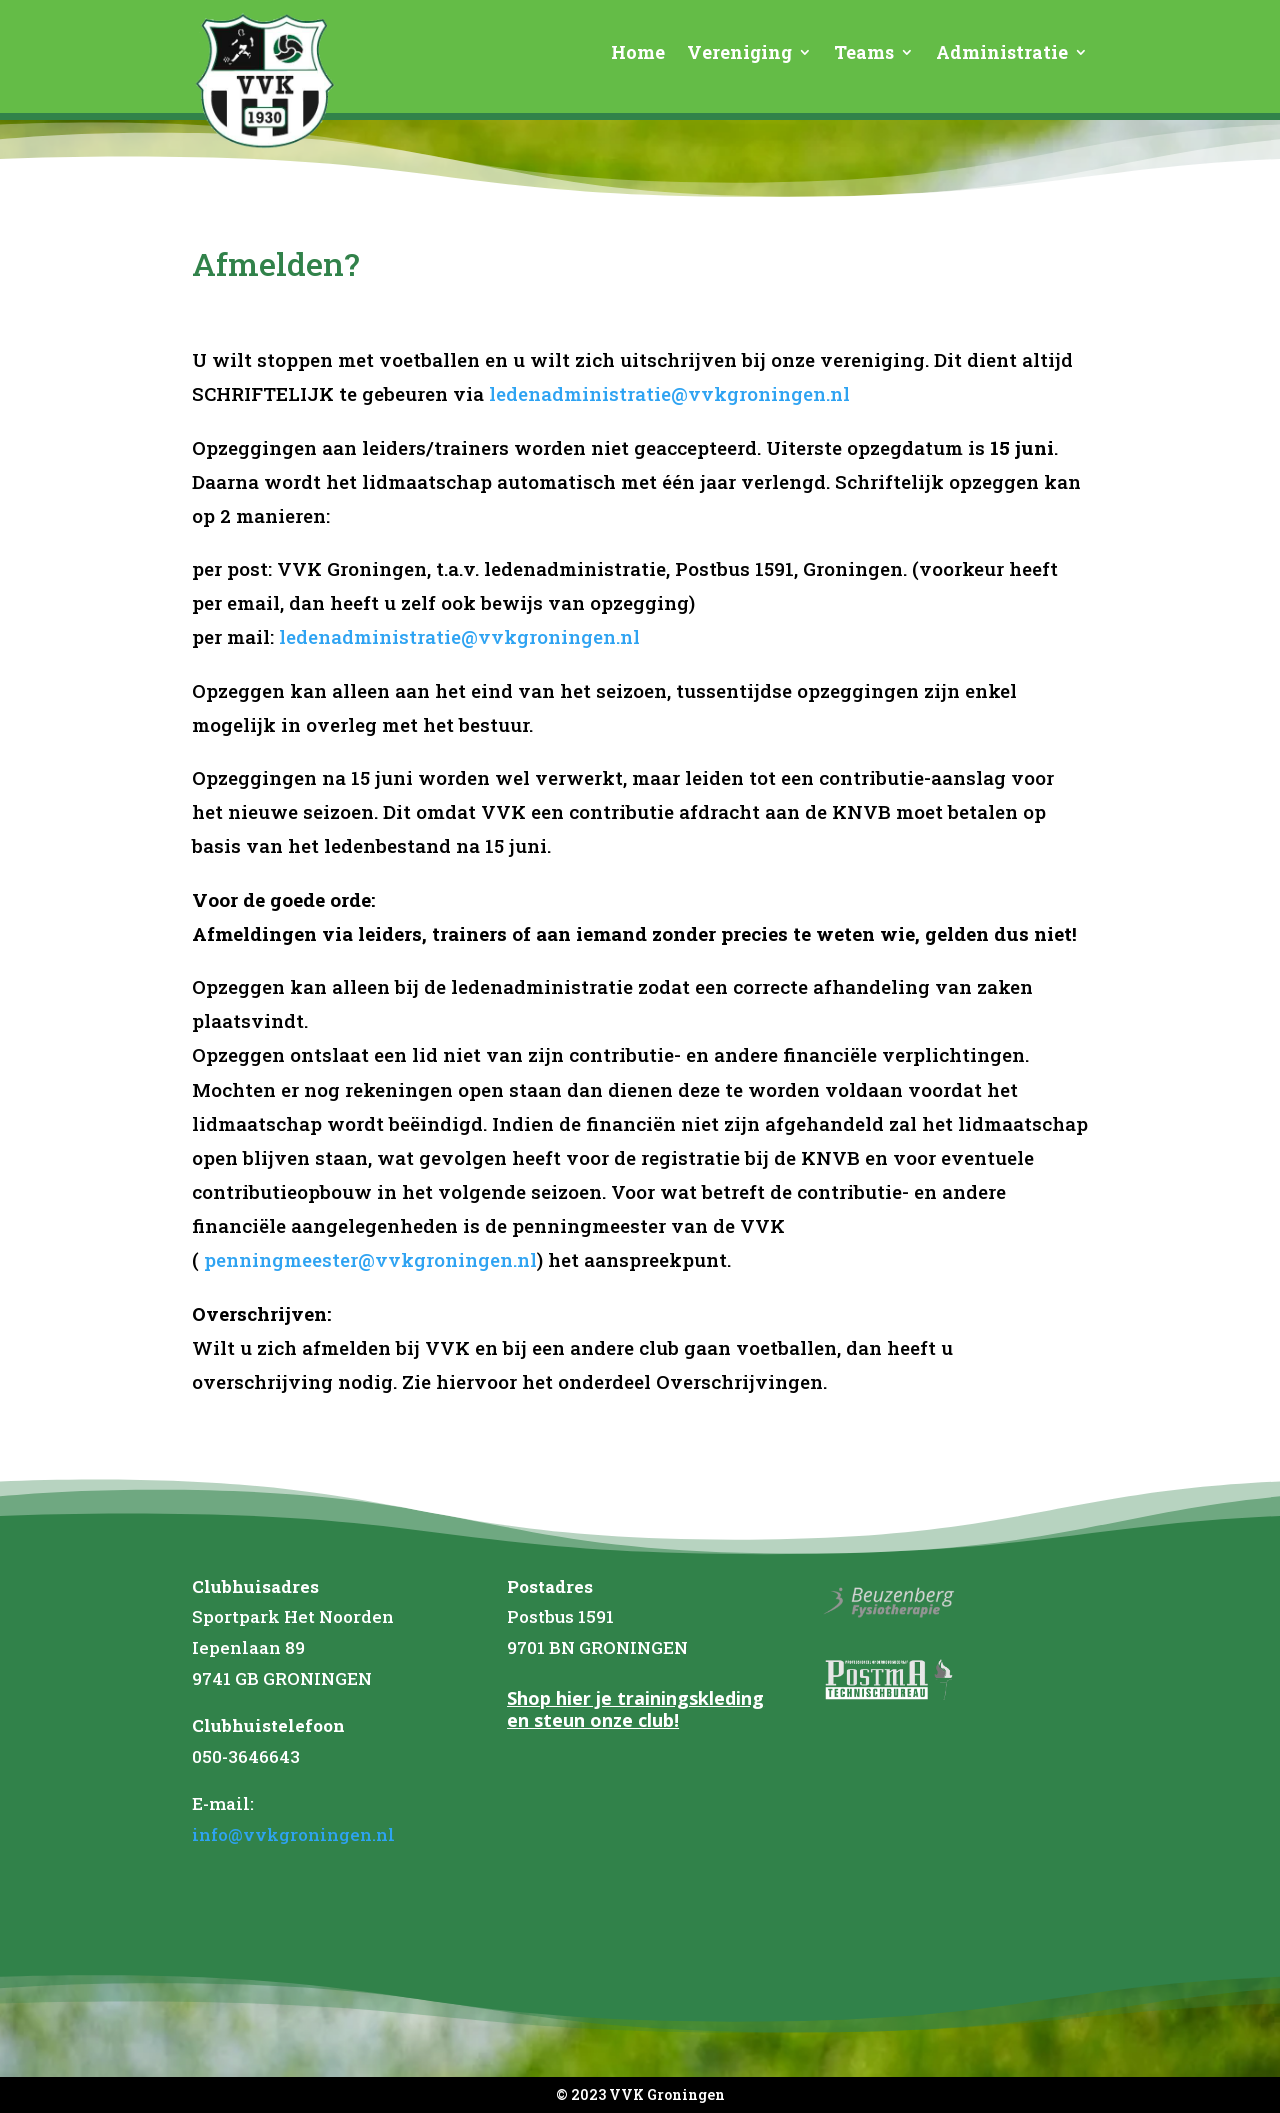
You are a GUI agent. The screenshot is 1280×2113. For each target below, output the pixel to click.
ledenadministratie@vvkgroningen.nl (669, 393)
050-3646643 (246, 1756)
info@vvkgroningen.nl (293, 1834)
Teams (864, 54)
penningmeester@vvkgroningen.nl (370, 1259)
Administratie (1002, 54)
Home (638, 54)
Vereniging (739, 54)
